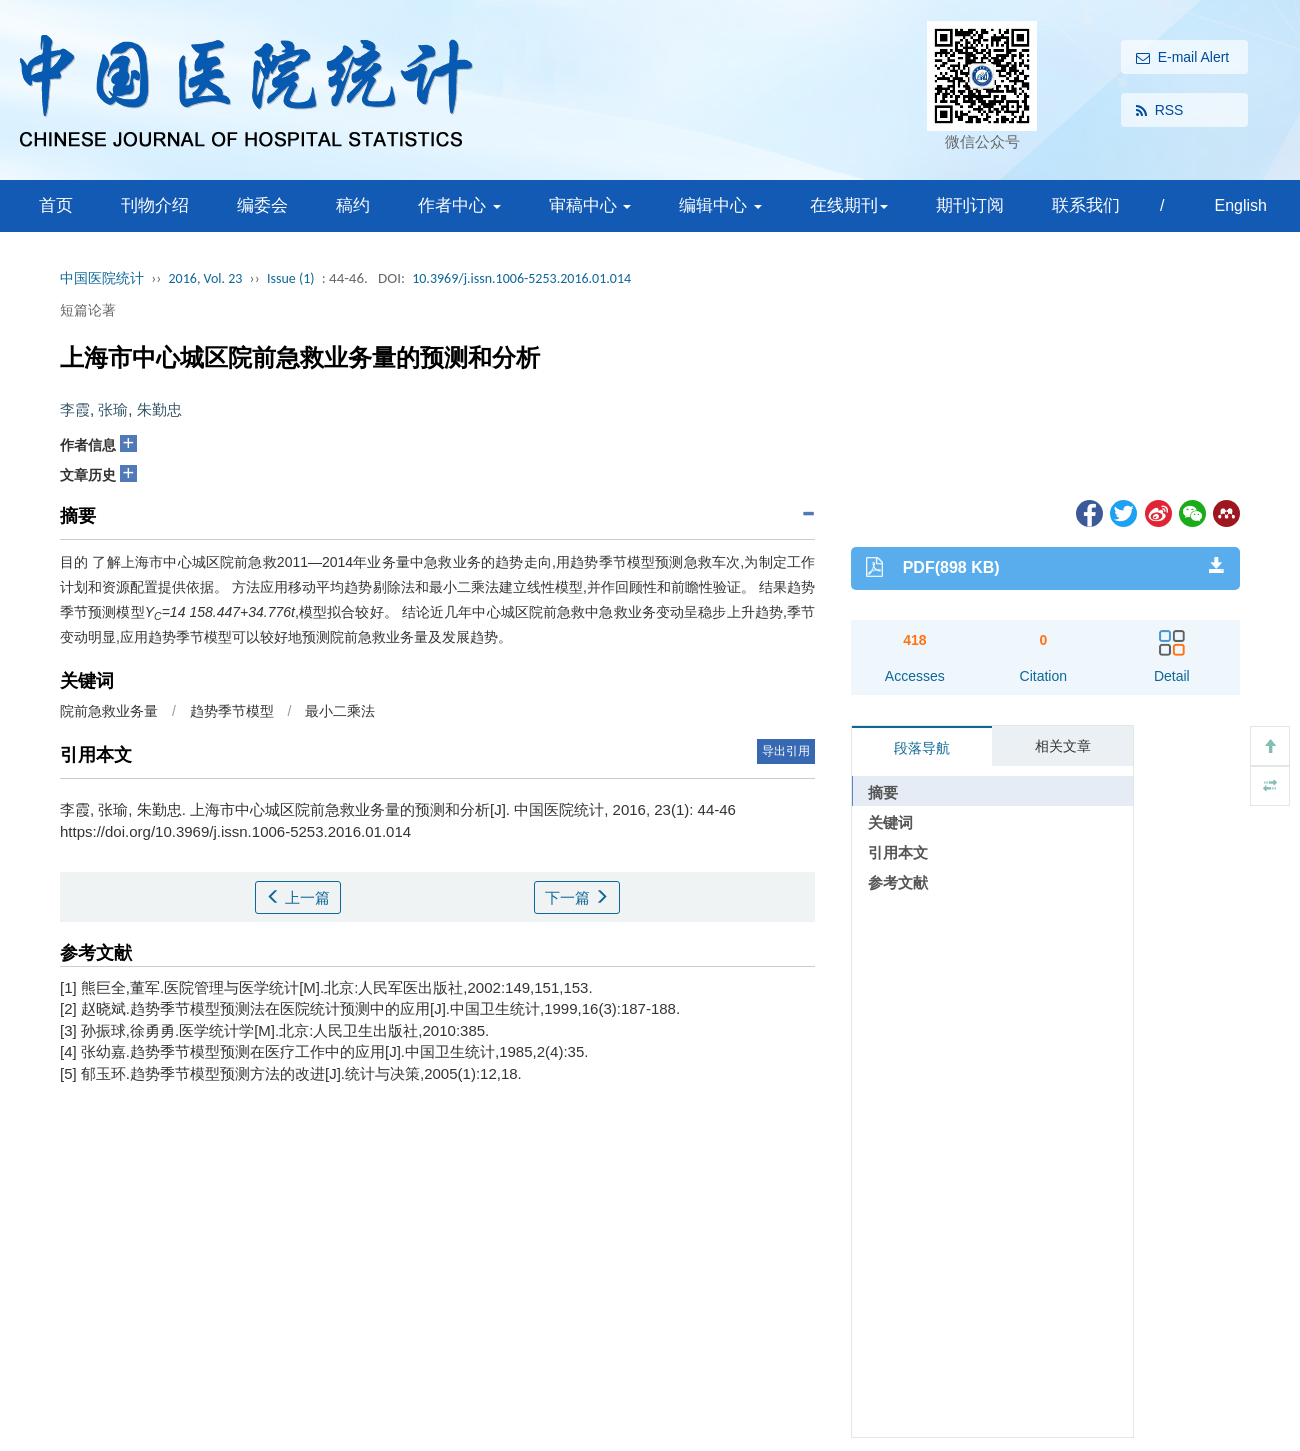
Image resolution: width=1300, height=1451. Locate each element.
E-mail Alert (1183, 58)
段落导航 (922, 748)
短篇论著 (88, 310)
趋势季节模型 (232, 711)
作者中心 (459, 205)
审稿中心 (590, 205)
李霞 (75, 409)
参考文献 (898, 882)
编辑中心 (720, 205)
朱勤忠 (159, 409)
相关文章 (1063, 746)
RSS (1160, 111)
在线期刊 (849, 205)
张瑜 (113, 409)
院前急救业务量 (109, 711)
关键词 (890, 822)
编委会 (262, 205)
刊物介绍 (155, 205)
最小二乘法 (340, 711)
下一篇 (577, 897)
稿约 (353, 205)
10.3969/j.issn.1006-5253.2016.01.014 (521, 278)
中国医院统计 (102, 278)
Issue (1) (291, 278)
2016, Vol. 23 (206, 278)
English (1240, 205)
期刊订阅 (970, 205)
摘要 (883, 792)
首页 (56, 205)
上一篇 (298, 897)
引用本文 (898, 852)
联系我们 (1086, 205)
